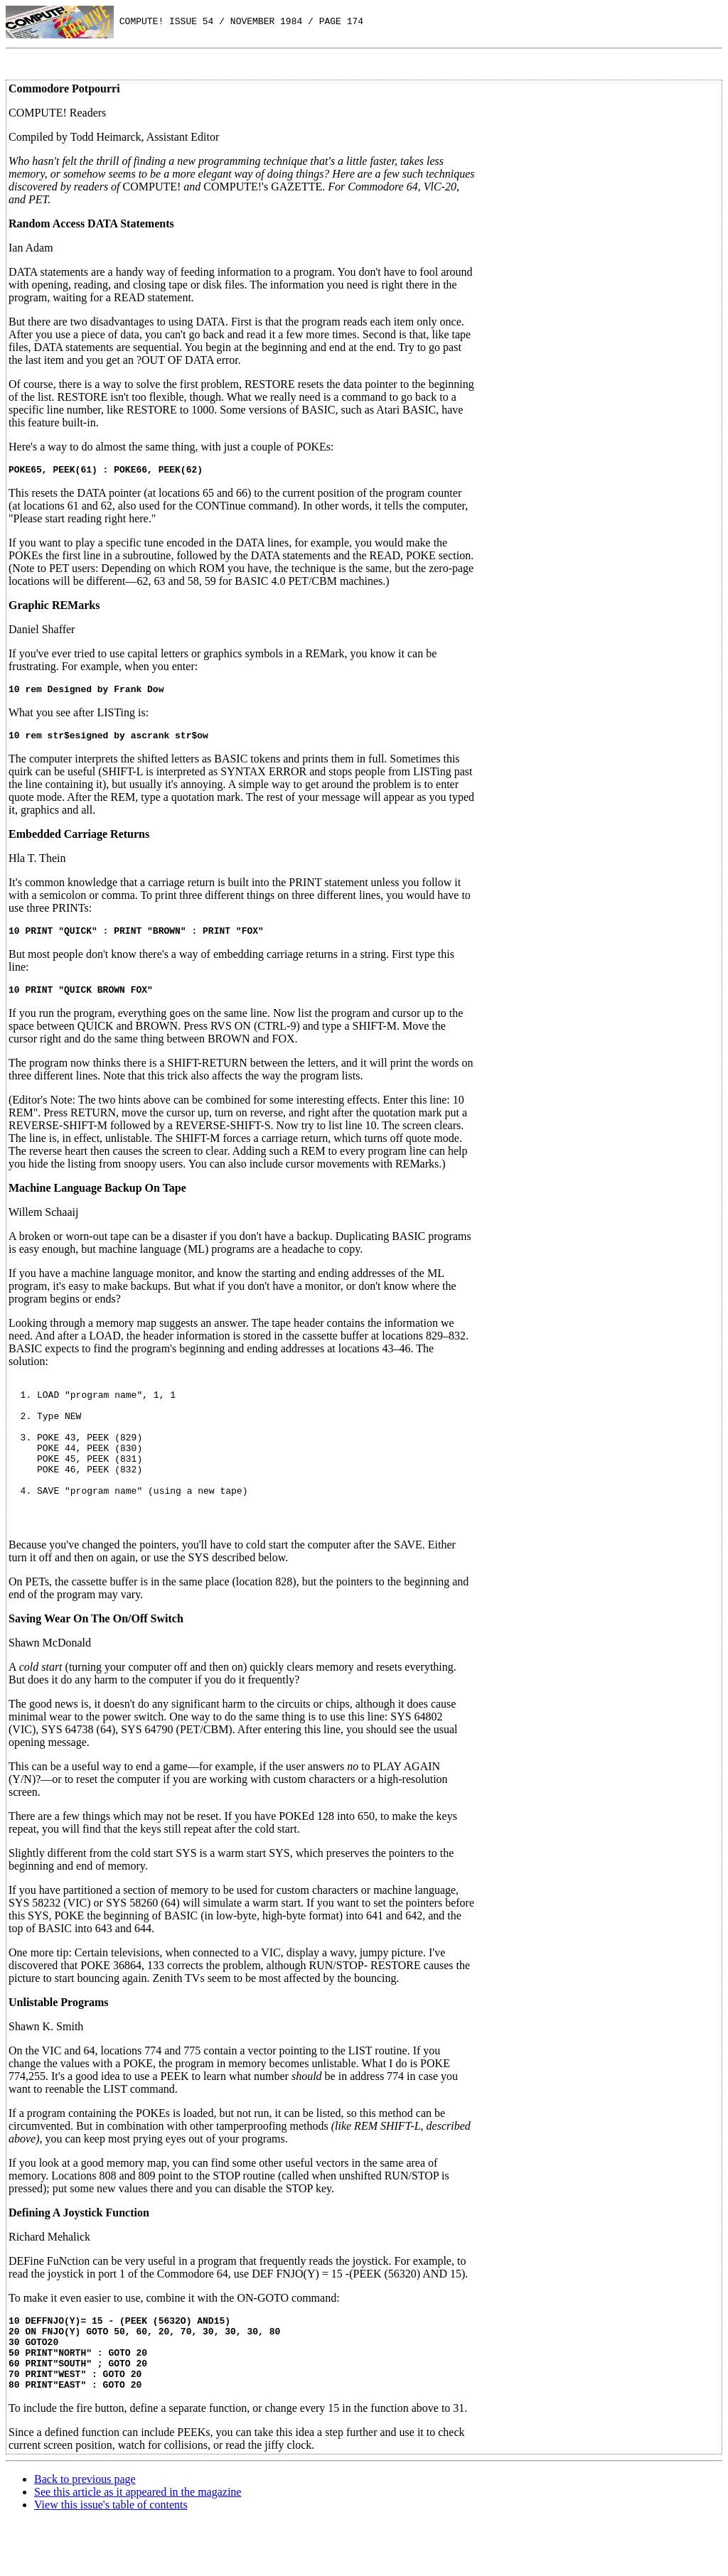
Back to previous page (85, 2532)
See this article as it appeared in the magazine (137, 2545)
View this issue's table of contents (111, 2558)
